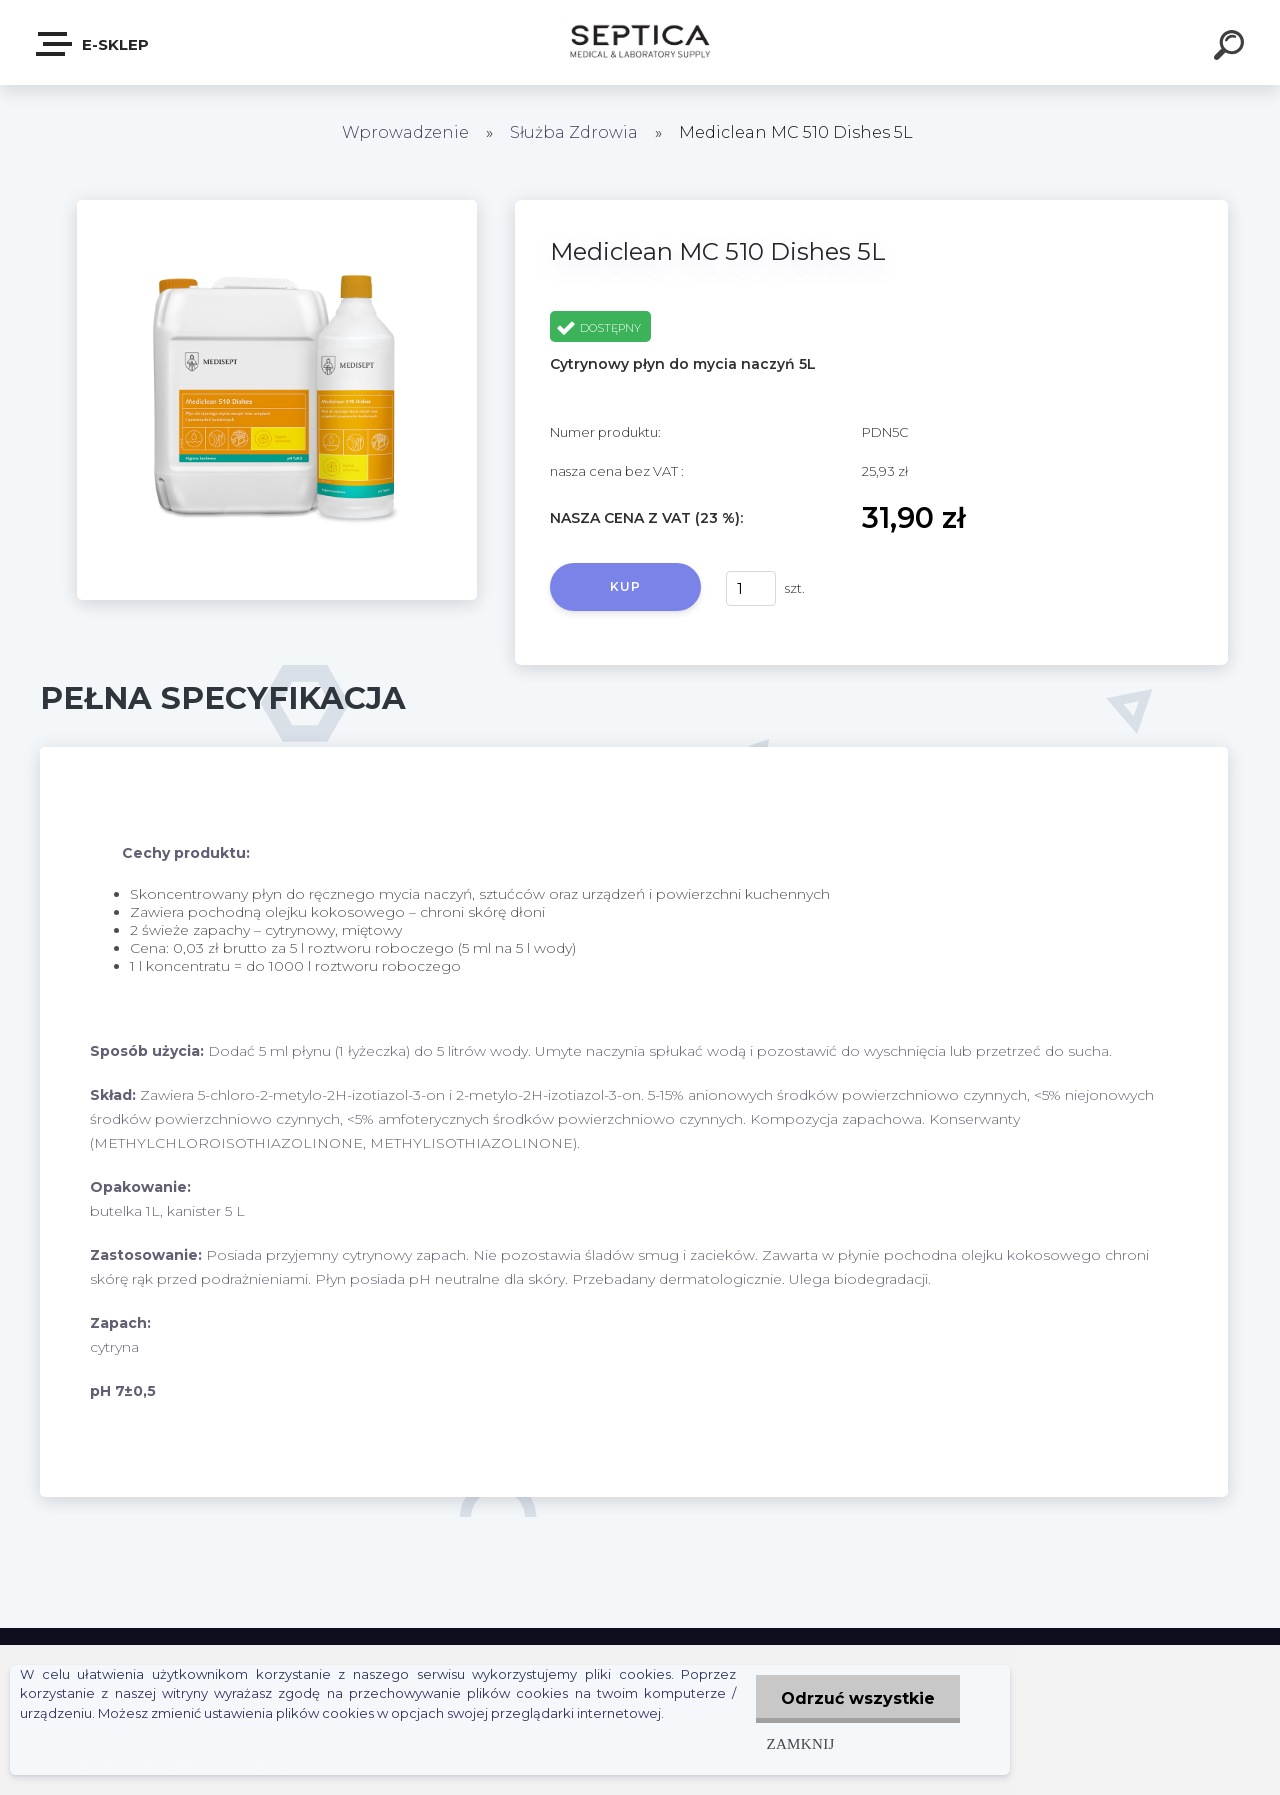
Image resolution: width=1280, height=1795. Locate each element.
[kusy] (751, 588)
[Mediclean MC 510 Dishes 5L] (277, 207)
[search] (1232, 48)
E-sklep (93, 44)
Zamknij (800, 1743)
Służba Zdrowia (574, 132)
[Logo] (640, 42)
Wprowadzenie (405, 132)
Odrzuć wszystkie (858, 1698)
